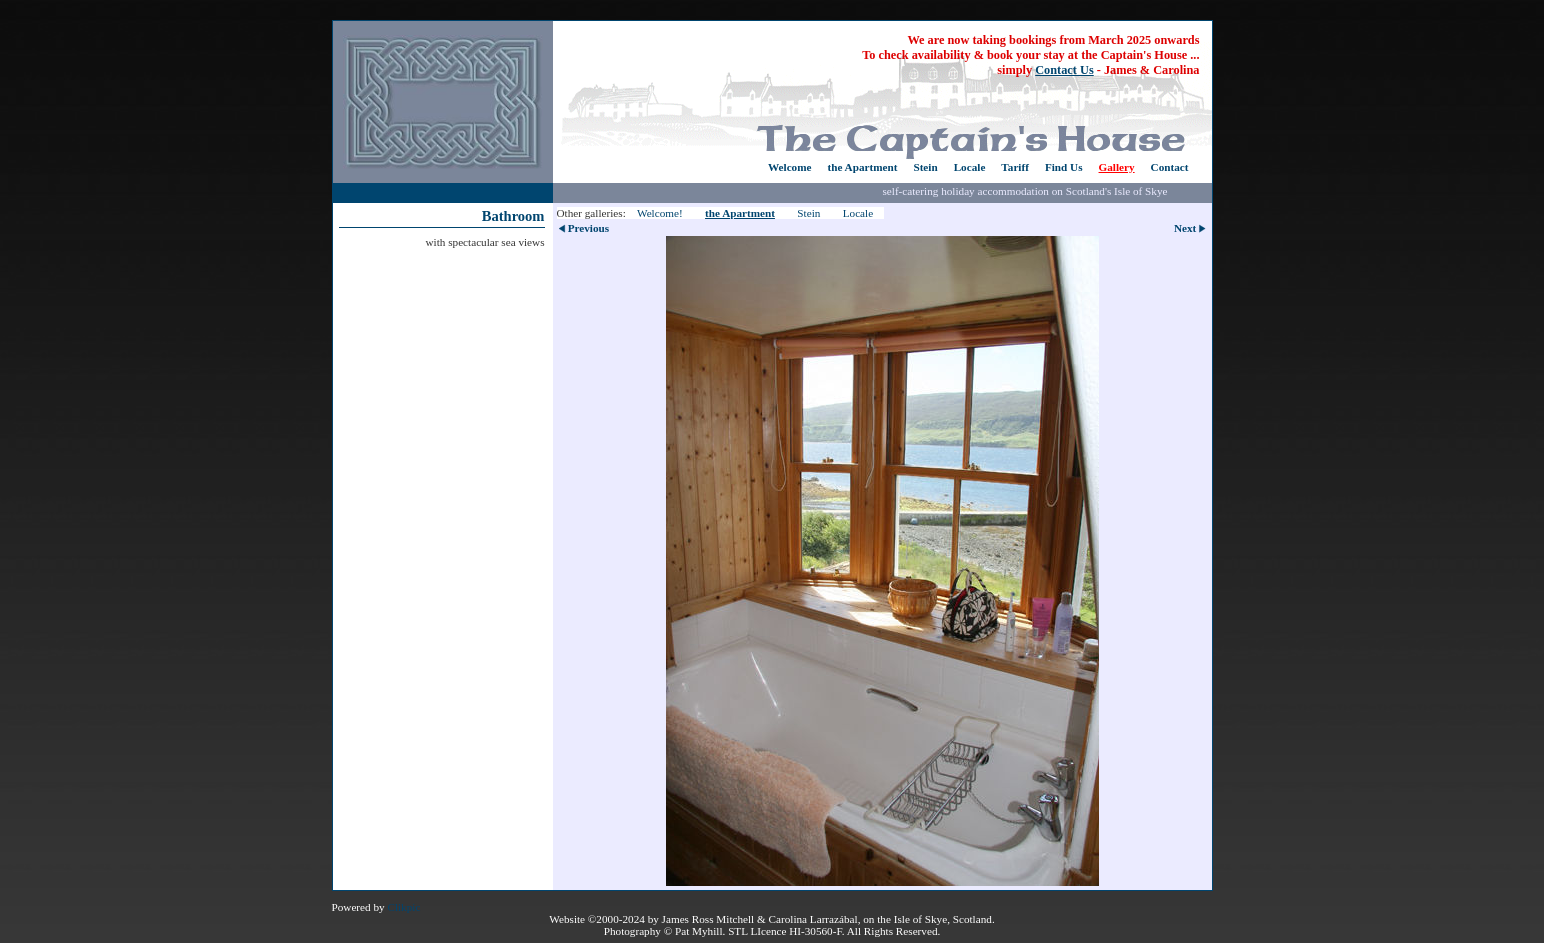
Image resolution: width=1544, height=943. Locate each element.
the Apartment (862, 167)
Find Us (1064, 167)
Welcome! (660, 213)
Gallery (1117, 167)
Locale (970, 167)
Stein (925, 167)
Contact (1170, 167)
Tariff (1015, 167)
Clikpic (403, 907)
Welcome (790, 167)
